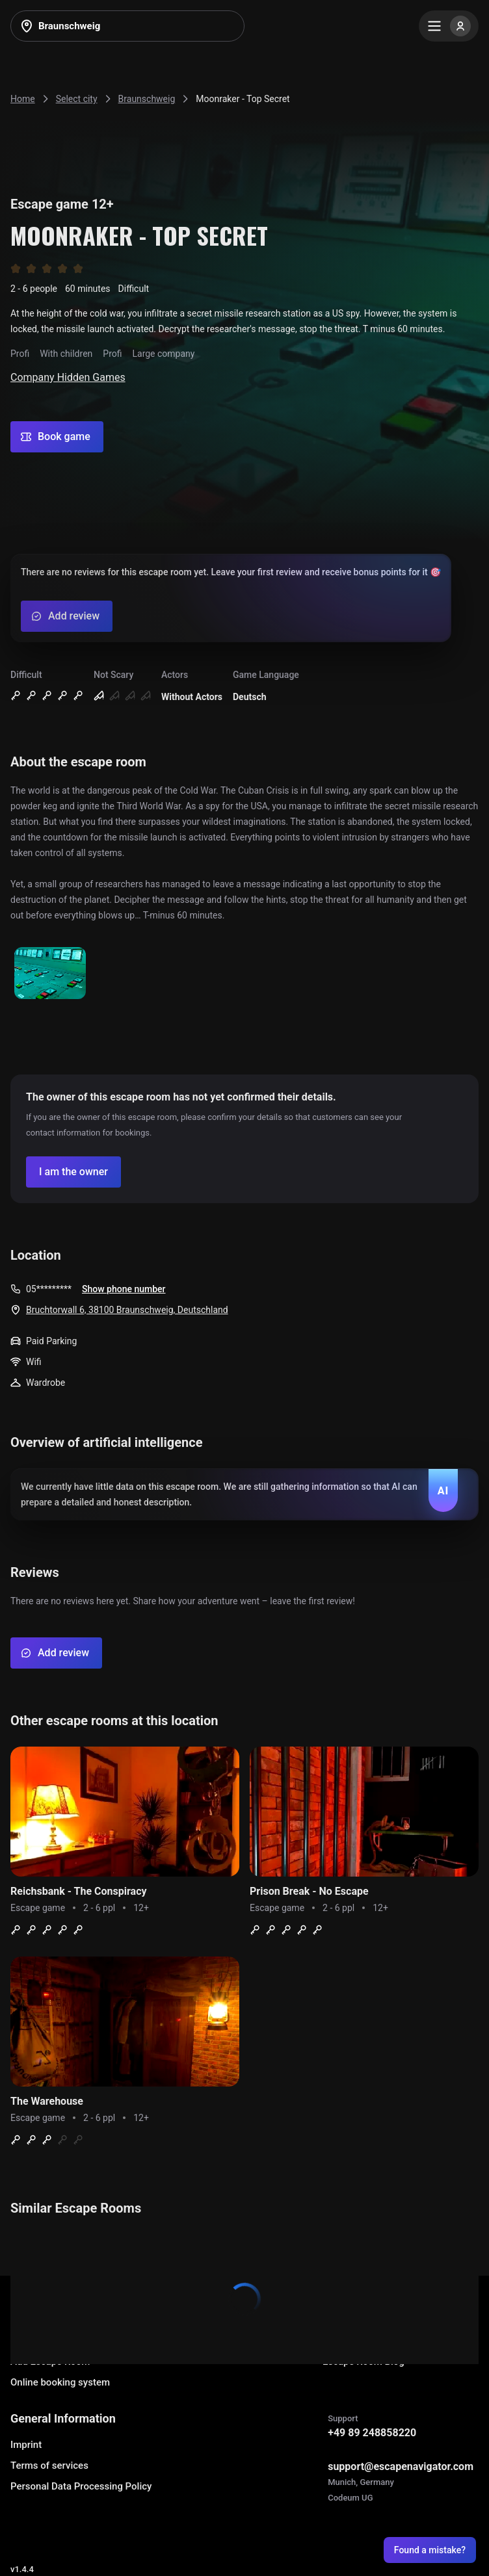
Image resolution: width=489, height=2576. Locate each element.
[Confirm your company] (73, 1172)
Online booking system (60, 2382)
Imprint (26, 2445)
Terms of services (49, 2465)
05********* (49, 1289)
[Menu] (449, 26)
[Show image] (50, 974)
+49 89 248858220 (372, 2432)
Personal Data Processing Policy (81, 2486)
